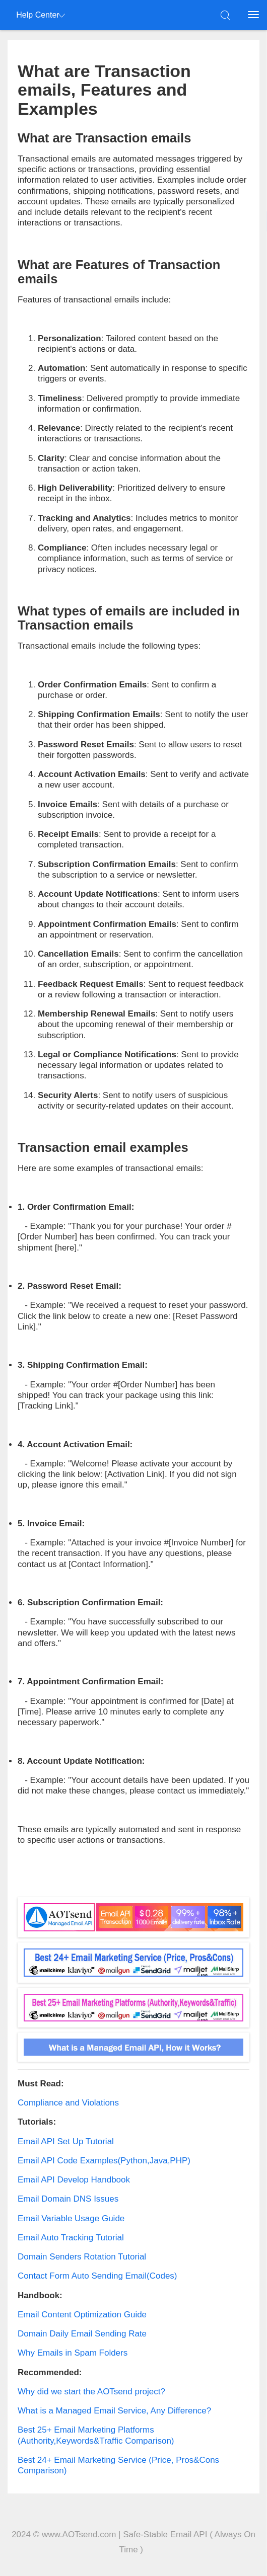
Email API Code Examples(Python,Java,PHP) (104, 2160)
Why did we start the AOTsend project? (91, 2391)
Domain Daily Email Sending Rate (82, 2333)
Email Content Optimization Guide (82, 2314)
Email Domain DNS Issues (68, 2199)
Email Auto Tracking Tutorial (71, 2237)
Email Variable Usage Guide (71, 2218)
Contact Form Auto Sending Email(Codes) (97, 2276)
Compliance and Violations (68, 2102)
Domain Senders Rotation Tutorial (82, 2256)
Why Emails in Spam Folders (72, 2353)
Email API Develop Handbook (74, 2179)
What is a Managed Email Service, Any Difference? (114, 2410)
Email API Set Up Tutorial (66, 2141)
